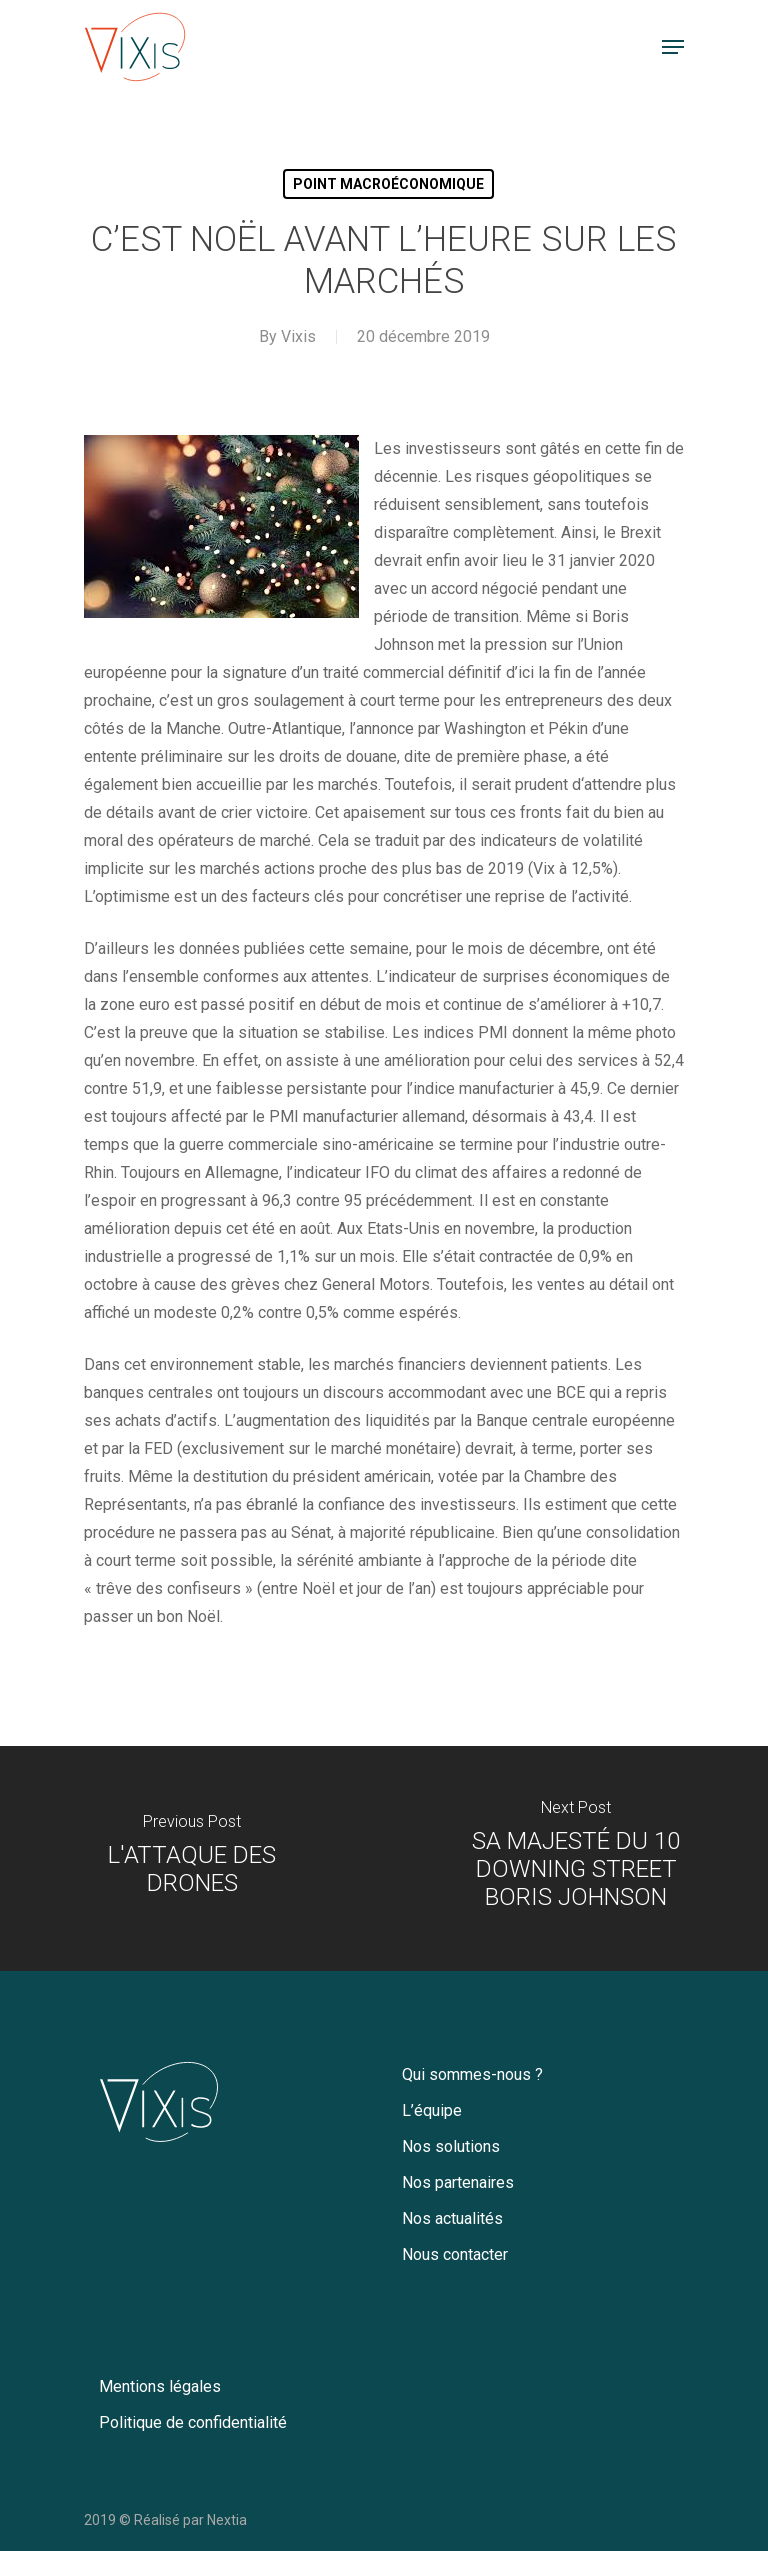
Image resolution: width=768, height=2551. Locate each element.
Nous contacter (455, 2254)
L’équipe (432, 2110)
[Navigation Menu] (673, 47)
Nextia (227, 2520)
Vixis (298, 336)
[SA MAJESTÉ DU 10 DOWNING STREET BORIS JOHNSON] (576, 1858)
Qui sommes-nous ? (472, 2074)
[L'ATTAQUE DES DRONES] (192, 1858)
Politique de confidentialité (193, 2422)
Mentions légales (160, 2386)
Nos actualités (452, 2218)
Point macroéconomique (388, 184)
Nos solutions (451, 2146)
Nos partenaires (458, 2182)
